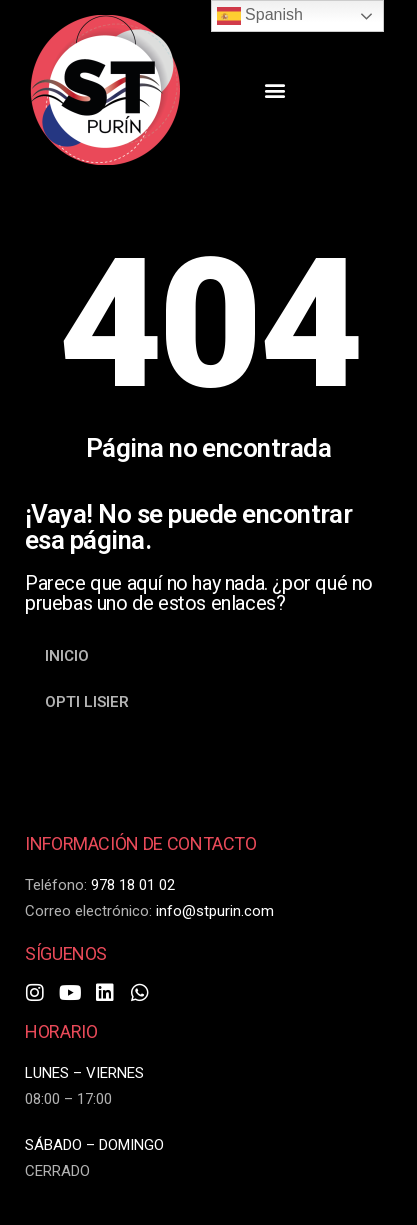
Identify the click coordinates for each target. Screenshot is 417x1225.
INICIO (67, 656)
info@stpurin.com (215, 911)
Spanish (260, 16)
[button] (274, 90)
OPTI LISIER (87, 702)
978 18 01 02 (133, 885)
